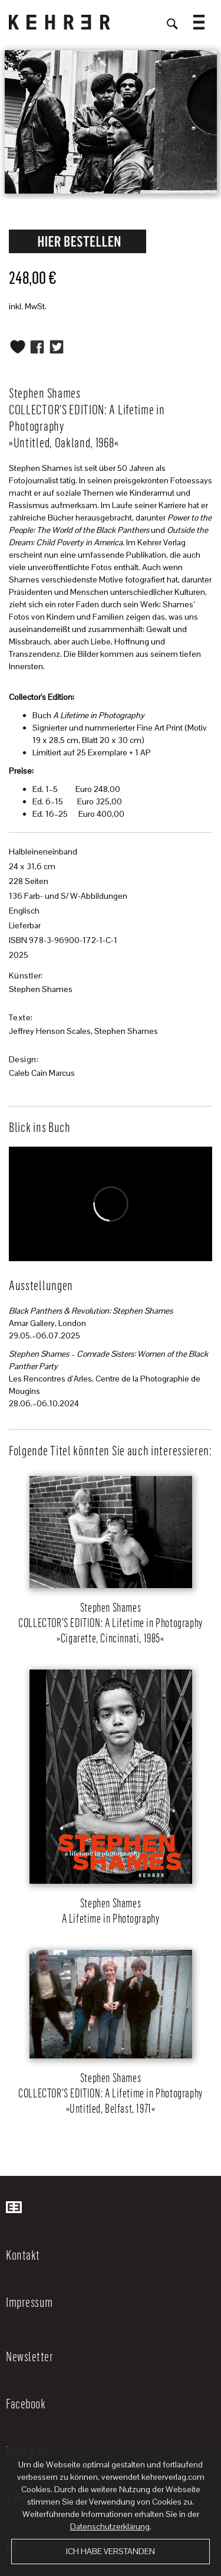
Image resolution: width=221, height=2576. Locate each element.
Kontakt (23, 2254)
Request (77, 240)
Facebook (25, 2403)
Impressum (29, 2301)
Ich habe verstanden (110, 2551)
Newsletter (29, 2356)
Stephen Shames (40, 989)
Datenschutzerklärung (110, 2526)
